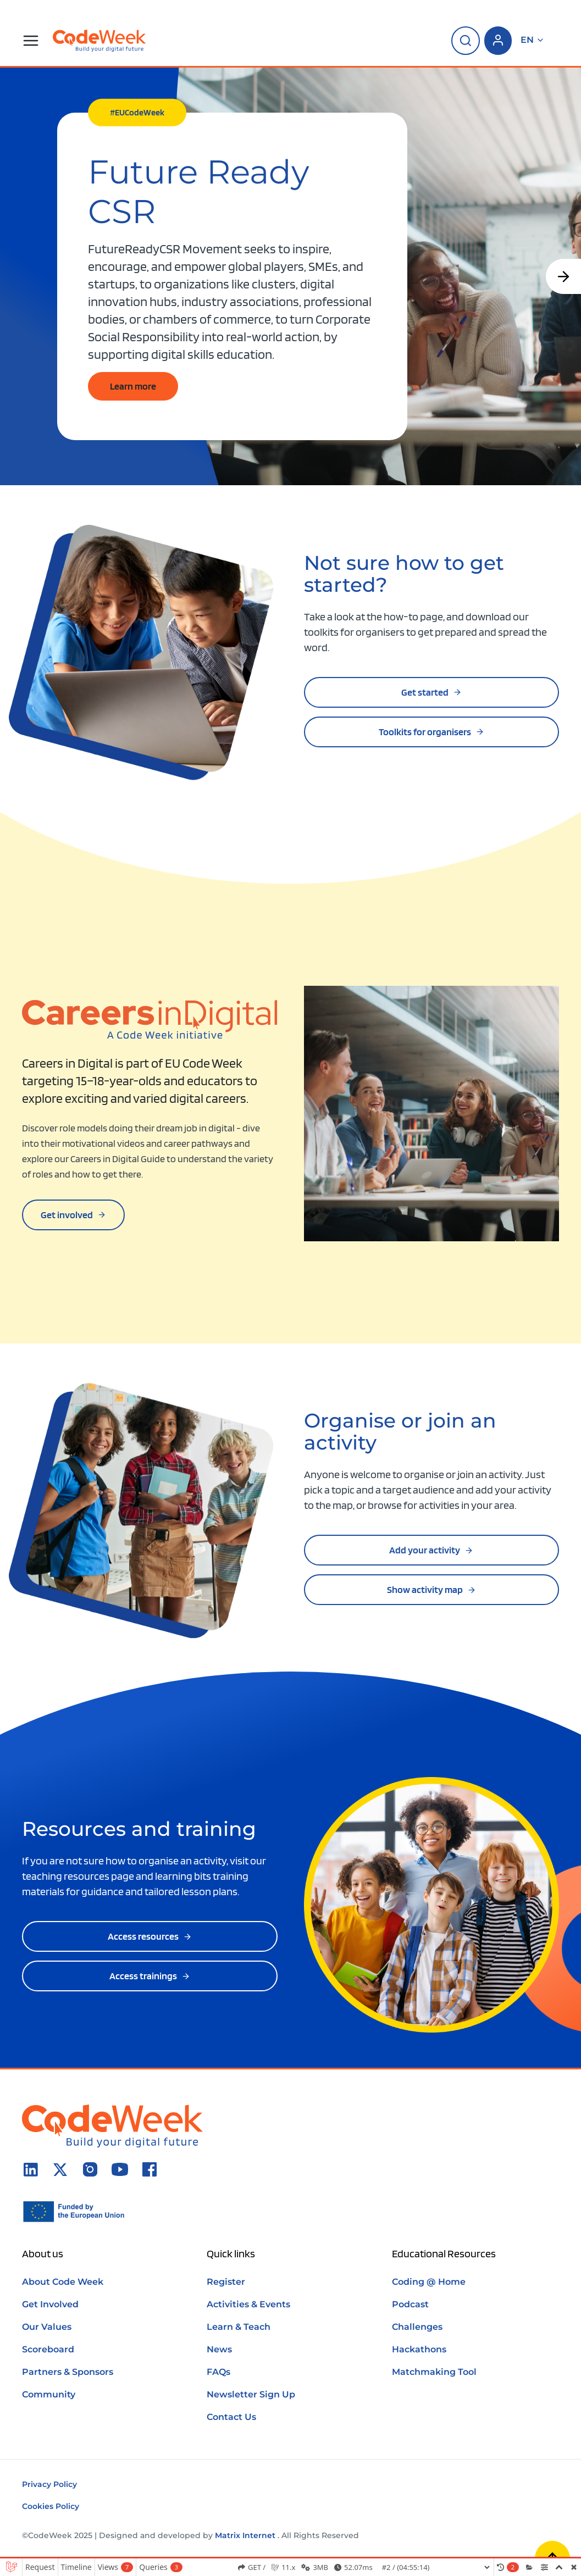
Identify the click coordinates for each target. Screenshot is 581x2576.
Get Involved (50, 2304)
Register (226, 2282)
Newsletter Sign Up (251, 2394)
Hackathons (419, 2349)
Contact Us (231, 2417)
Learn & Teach (238, 2327)
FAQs (218, 2372)
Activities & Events (248, 2304)
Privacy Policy (49, 2484)
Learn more (133, 386)
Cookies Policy (50, 2506)
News (219, 2349)
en (533, 40)
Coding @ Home (429, 2282)
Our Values (46, 2327)
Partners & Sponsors (67, 2372)
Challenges (417, 2327)
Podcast (410, 2304)
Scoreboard (48, 2349)
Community (48, 2394)
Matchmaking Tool (434, 2372)
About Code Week (62, 2282)
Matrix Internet (245, 2535)
